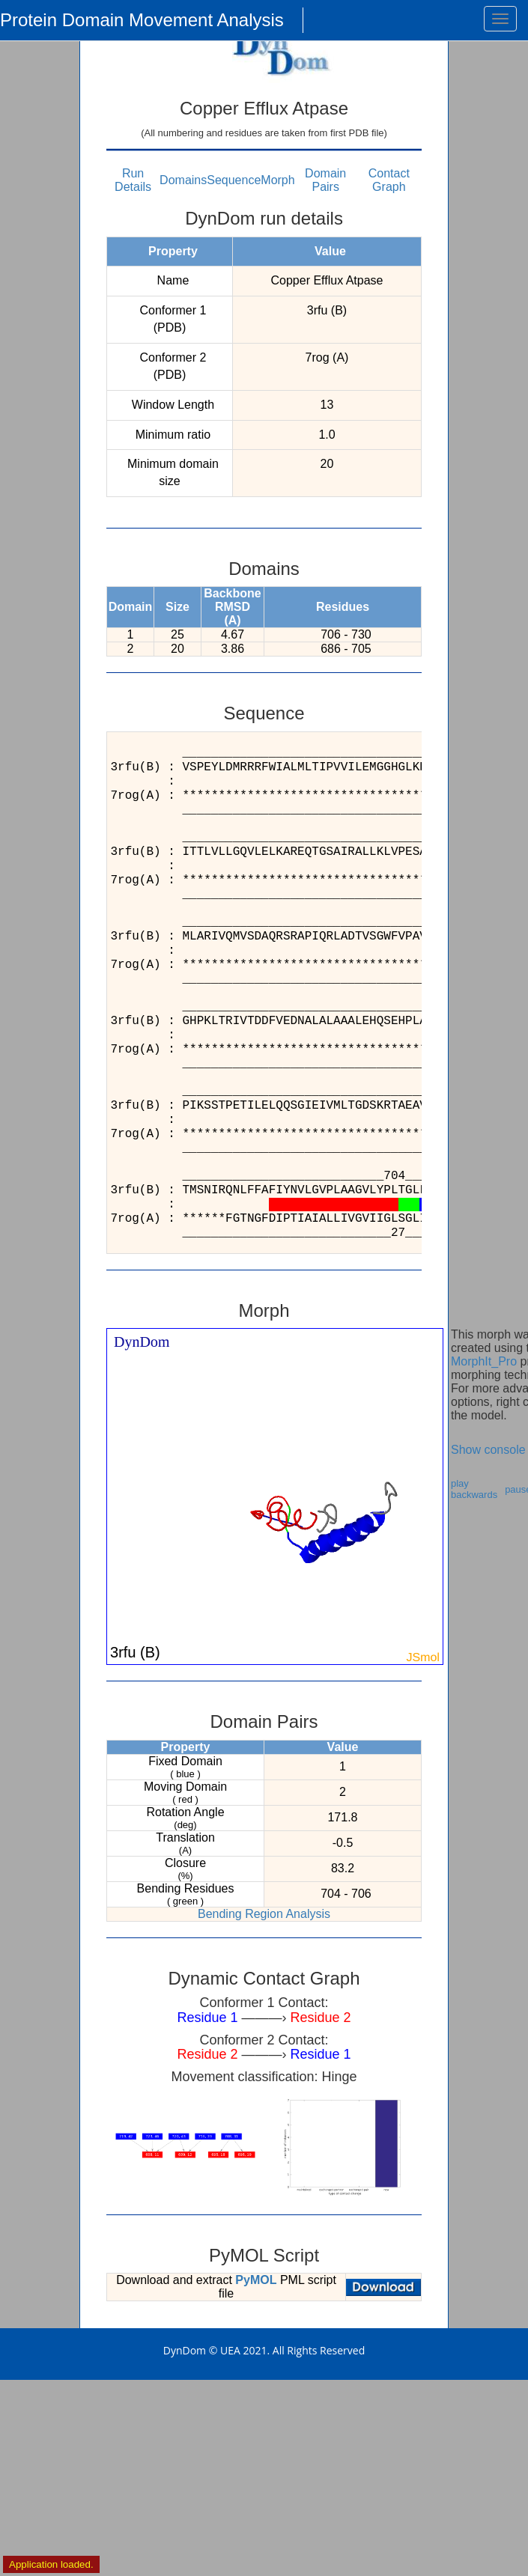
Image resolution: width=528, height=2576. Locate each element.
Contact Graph (389, 180)
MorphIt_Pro (484, 1361)
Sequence (234, 180)
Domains (183, 180)
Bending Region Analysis (264, 1913)
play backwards (474, 1489)
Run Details (133, 180)
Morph (277, 180)
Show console (488, 1449)
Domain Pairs (325, 180)
